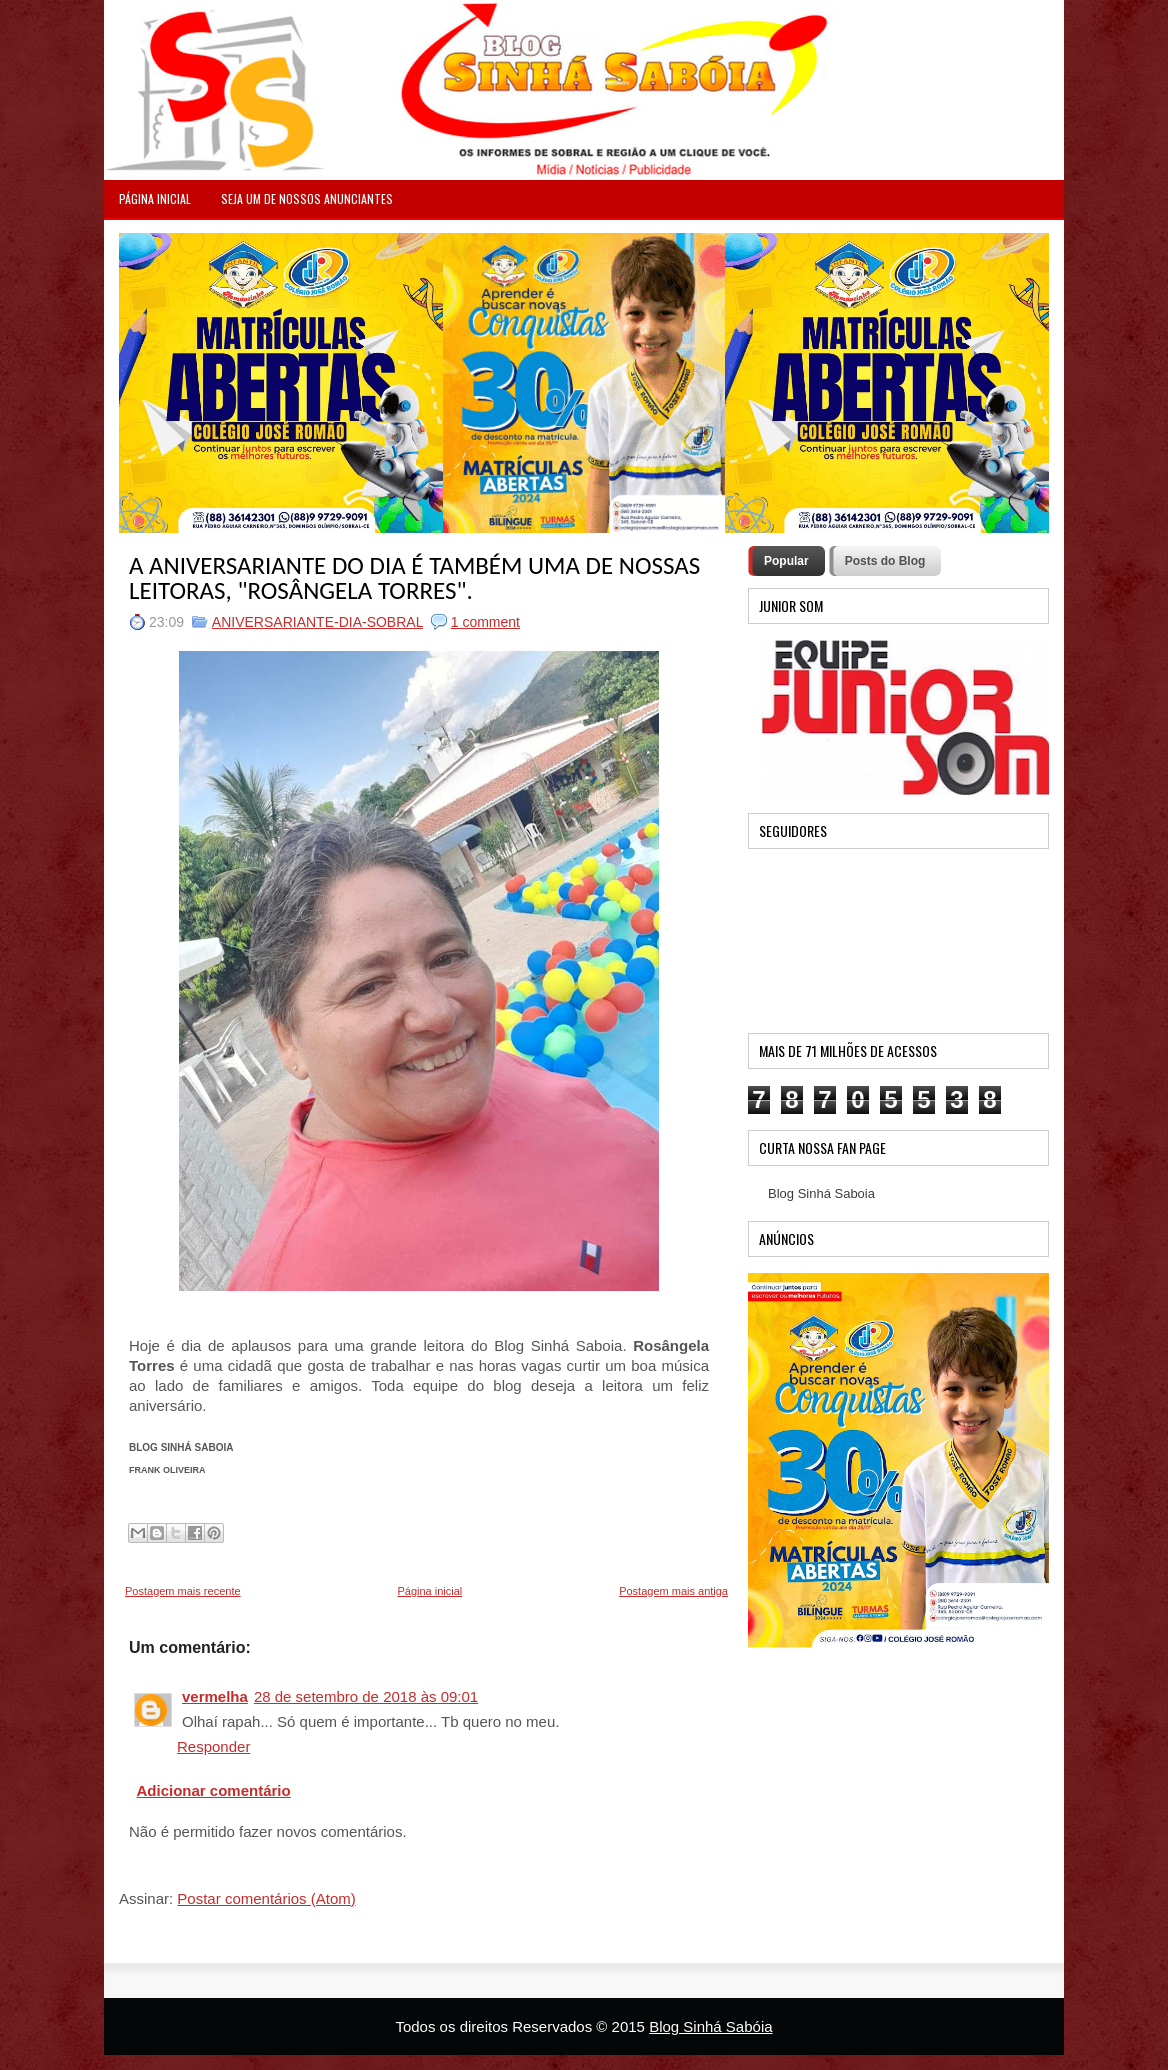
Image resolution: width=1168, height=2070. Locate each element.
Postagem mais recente (183, 1591)
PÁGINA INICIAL (155, 198)
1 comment (485, 622)
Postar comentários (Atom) (266, 1898)
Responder (213, 1746)
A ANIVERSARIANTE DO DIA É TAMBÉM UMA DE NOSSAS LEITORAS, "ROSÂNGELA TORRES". (414, 578)
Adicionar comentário (214, 1790)
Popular (786, 561)
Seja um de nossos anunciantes (307, 198)
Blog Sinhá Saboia (821, 1193)
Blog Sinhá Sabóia (710, 2026)
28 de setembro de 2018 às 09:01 (366, 1696)
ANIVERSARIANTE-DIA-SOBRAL (317, 622)
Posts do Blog (885, 561)
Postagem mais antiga (673, 1591)
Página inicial (429, 1591)
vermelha (215, 1696)
